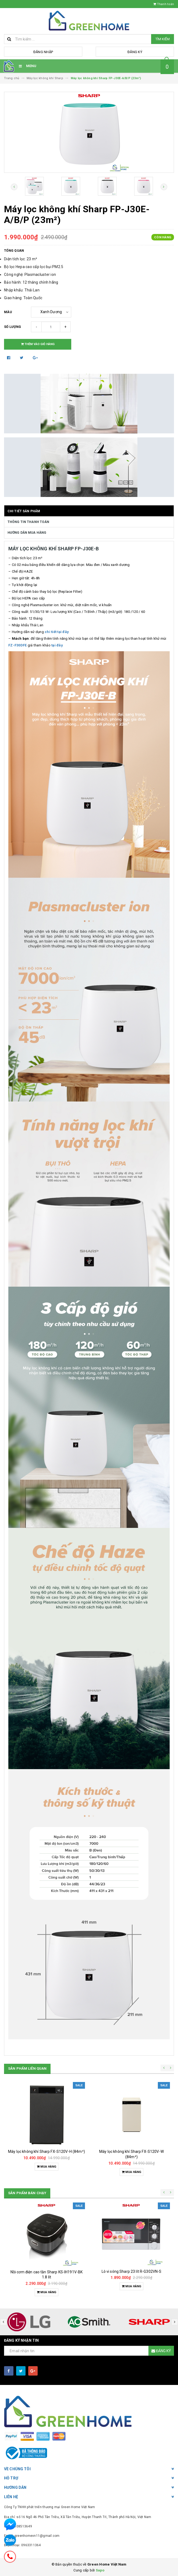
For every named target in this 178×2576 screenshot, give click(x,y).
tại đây (57, 645)
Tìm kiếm (162, 39)
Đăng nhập (43, 52)
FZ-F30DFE (17, 645)
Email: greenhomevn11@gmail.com (32, 2536)
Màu (8, 312)
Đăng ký (134, 52)
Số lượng (12, 327)
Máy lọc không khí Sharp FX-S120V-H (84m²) (46, 2151)
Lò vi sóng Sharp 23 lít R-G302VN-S (132, 2271)
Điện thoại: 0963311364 (22, 2545)
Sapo (100, 2570)
